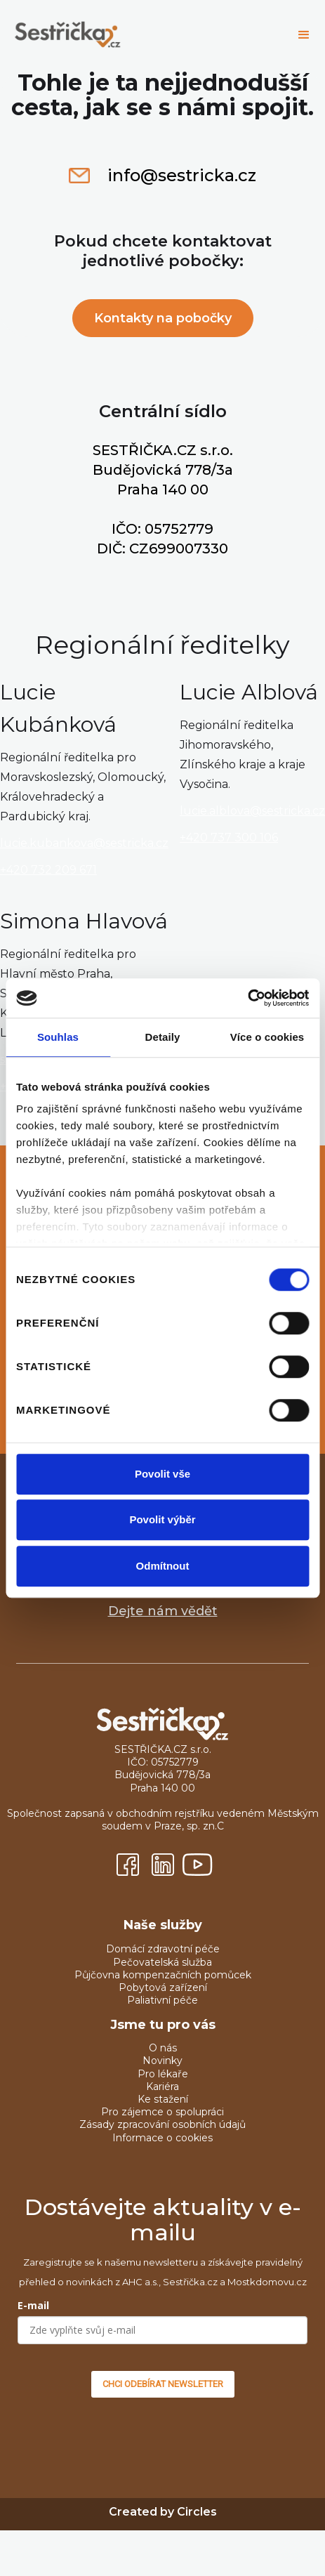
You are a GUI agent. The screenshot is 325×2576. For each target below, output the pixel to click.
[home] (145, 35)
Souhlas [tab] (58, 1037)
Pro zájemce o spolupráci (162, 2111)
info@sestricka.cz (181, 175)
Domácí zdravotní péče (163, 1949)
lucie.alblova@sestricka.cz (252, 810)
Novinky (162, 2060)
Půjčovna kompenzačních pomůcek (162, 1975)
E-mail (33, 2305)
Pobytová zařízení (163, 1987)
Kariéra (162, 2086)
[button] (304, 35)
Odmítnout (163, 1566)
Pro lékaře (163, 2074)
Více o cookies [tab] (267, 1037)
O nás (163, 2048)
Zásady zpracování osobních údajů (162, 2124)
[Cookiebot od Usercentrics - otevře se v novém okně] (247, 998)
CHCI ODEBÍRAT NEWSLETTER (162, 2384)
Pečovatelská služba (162, 1962)
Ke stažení (163, 2099)
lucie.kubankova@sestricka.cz (84, 843)
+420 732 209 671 (48, 869)
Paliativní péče (162, 2000)
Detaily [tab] (162, 1037)
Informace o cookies (162, 2137)
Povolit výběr (162, 1519)
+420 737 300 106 (229, 837)
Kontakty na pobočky (163, 318)
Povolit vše (162, 1474)
